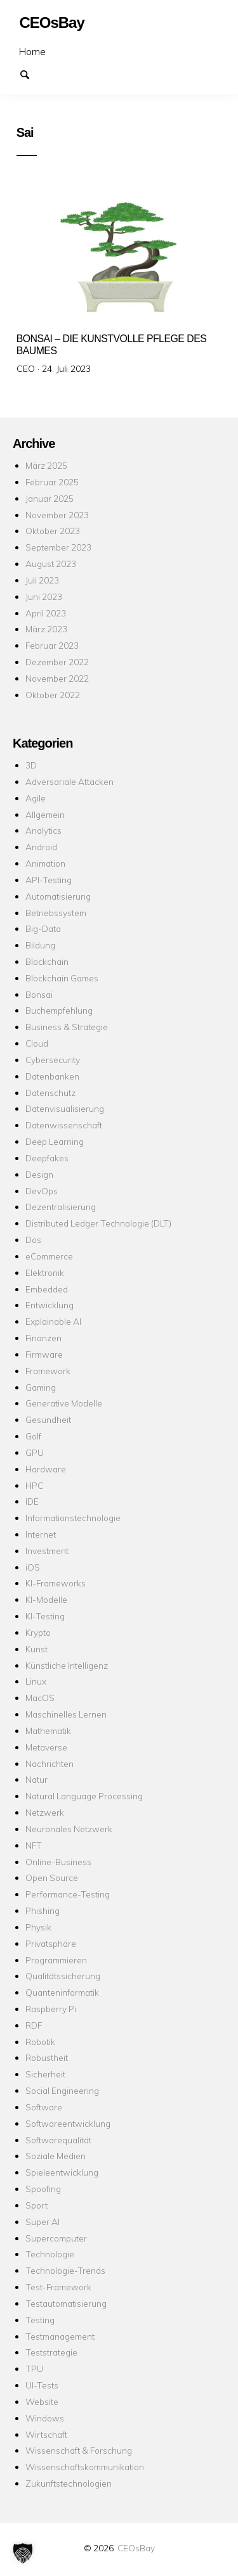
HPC (34, 1485)
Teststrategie (51, 2352)
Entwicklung (49, 1304)
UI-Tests (41, 2385)
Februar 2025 (52, 481)
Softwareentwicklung (67, 2123)
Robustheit (46, 2057)
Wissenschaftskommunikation (84, 2466)
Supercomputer (56, 2238)
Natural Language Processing (84, 1795)
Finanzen (43, 1337)
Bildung (40, 945)
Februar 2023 (52, 645)
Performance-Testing (67, 1894)
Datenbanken (52, 1076)
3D (31, 765)
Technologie (49, 2253)
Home (32, 51)
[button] (23, 2553)
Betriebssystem (55, 912)
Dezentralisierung (60, 1206)
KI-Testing (45, 1615)
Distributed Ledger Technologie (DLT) (98, 1223)
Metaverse (46, 1747)
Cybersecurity (52, 1059)
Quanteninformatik (62, 1992)
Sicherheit (45, 2074)
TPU (34, 2368)
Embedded (46, 1289)
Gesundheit (48, 1419)
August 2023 (50, 563)
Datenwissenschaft (63, 1124)
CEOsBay (136, 2547)
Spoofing (43, 2188)
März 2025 (46, 465)
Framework (47, 1370)
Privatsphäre (50, 1943)
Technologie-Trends (65, 2270)
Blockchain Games (61, 977)
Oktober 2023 (52, 530)
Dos (33, 1239)
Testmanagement (60, 2336)
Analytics (43, 830)
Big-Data (43, 928)
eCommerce (49, 1256)
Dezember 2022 (57, 661)
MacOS (40, 1697)
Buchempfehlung (59, 1010)
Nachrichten (49, 1763)
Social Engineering (62, 2090)
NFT (33, 1845)
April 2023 (45, 613)
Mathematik (48, 1730)
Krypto (38, 1632)
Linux (35, 1681)
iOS (32, 1567)
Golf (33, 1436)
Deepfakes (47, 1157)
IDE (32, 1501)
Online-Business (58, 1861)
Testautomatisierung (66, 2303)
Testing (40, 2319)
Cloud (36, 1043)
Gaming (40, 1387)
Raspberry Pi (50, 2008)
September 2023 (58, 547)
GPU (34, 1452)
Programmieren (56, 1959)
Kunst (36, 1648)
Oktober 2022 (52, 694)
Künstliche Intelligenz (66, 1665)
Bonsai (39, 994)
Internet (40, 1534)
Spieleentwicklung (61, 2172)
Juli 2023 (42, 580)
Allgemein (45, 814)
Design (39, 1174)
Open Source (51, 1877)
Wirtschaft (46, 2434)
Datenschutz (50, 1092)
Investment (47, 1550)
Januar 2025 (49, 498)
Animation (45, 863)
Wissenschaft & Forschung (78, 2450)
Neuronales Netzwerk (68, 1828)
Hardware (45, 1468)
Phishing (42, 1910)
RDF (33, 2025)
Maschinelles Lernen (66, 1714)
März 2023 (46, 628)
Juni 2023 (43, 596)
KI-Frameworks (55, 1583)
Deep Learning (54, 1141)
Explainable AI (53, 1321)
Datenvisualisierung (64, 1108)
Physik (38, 1927)
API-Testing (48, 879)
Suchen (30, 73)
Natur (36, 1779)
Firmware (44, 1354)
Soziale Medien (55, 2155)
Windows (44, 2418)
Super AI (42, 2221)
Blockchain (47, 961)
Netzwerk (44, 1812)
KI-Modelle (46, 1599)
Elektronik (44, 1272)
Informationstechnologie (73, 1517)
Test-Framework (58, 2286)
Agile (35, 798)
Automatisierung (58, 896)
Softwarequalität (58, 2139)
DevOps (41, 1190)
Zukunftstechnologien (68, 2483)
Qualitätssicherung (62, 1975)
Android (41, 846)
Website (41, 2401)
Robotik (40, 2041)
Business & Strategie (66, 1026)
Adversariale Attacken (69, 781)
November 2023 (57, 514)
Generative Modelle (63, 1403)
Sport (36, 2205)
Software (43, 2106)
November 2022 (57, 678)
